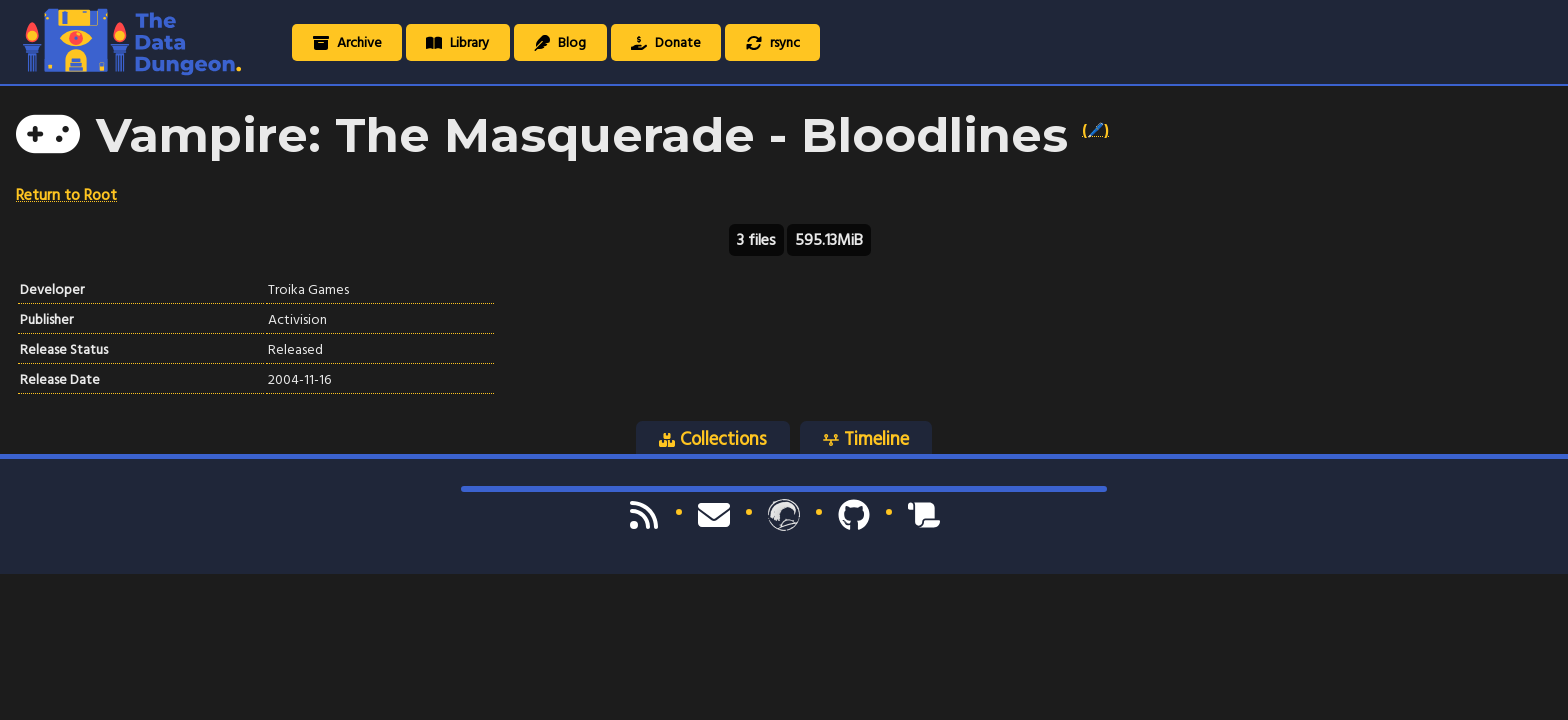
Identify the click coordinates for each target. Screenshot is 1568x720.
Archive (347, 42)
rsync (773, 42)
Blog (560, 42)
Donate (666, 42)
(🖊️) (1095, 130)
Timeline (866, 439)
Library (457, 42)
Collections (713, 439)
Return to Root (66, 195)
